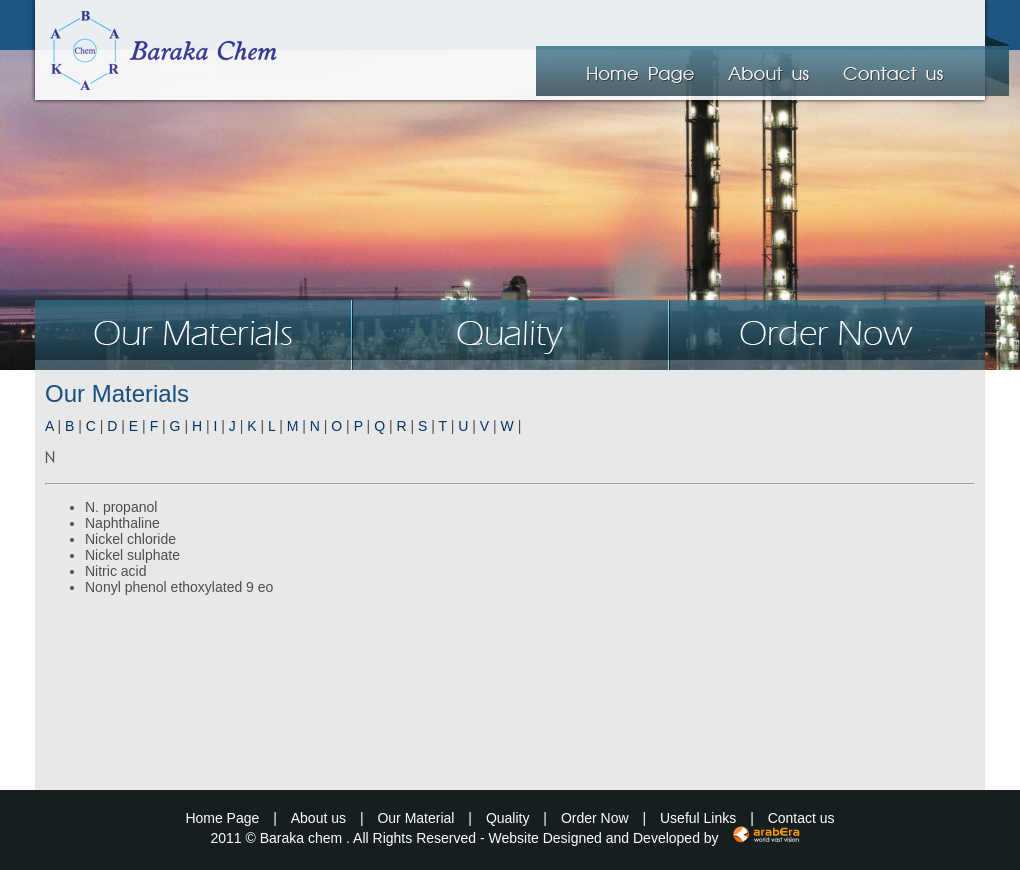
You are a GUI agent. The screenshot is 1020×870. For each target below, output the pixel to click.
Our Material (415, 818)
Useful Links (698, 818)
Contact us (801, 818)
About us (318, 818)
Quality (508, 818)
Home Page (222, 818)
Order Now (595, 818)
